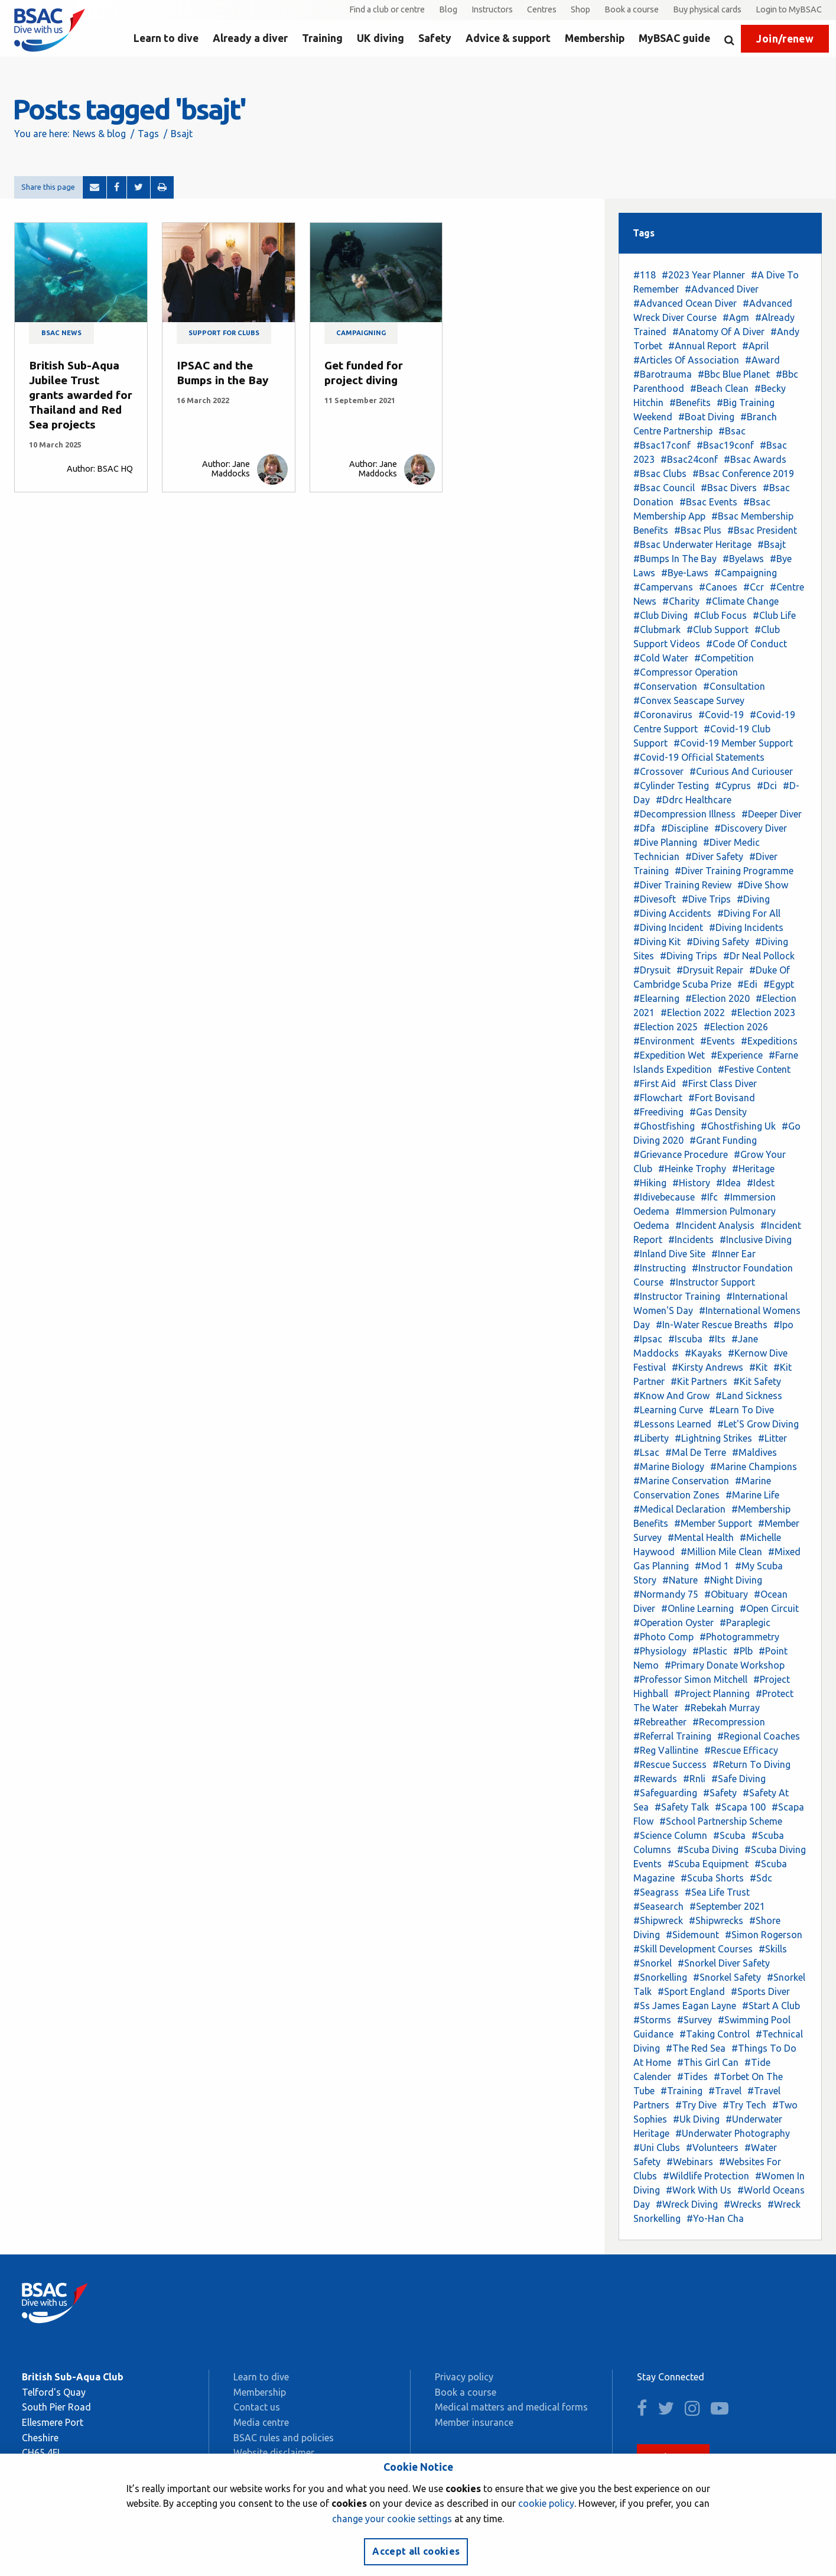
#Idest (761, 1182)
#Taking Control (714, 2034)
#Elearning (656, 998)
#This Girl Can (708, 2062)
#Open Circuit (769, 1608)
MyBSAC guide (674, 38)
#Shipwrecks (716, 1920)
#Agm (736, 317)
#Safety (720, 1792)
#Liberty (651, 1438)
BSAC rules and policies (283, 2437)
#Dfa (644, 828)
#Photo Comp (663, 1636)
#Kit (758, 1367)
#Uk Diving (696, 2119)
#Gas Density (718, 1112)
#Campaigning (745, 572)
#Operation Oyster (673, 1622)
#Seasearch (658, 1906)
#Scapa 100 (740, 1807)
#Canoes (718, 587)
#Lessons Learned (672, 1424)
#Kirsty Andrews (707, 1367)
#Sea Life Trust (717, 1892)
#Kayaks (703, 1353)
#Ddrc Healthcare (693, 799)
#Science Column (670, 1835)
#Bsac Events (708, 502)
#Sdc (761, 1878)
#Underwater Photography (732, 2133)
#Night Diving (733, 1580)
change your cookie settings (392, 2518)
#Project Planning (712, 1693)
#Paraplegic (745, 1622)
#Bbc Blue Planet (734, 374)
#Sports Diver (760, 1991)
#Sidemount (692, 1934)
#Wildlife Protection (706, 2176)
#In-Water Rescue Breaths (711, 1324)
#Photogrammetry (739, 1636)
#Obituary (726, 1594)
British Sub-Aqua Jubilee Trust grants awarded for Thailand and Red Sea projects (80, 395)
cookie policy (546, 2503)
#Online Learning (697, 1608)
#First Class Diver (719, 1083)
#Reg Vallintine (665, 1750)
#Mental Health (701, 1537)
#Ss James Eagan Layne (684, 2005)
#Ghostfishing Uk (738, 1126)
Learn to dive (166, 38)
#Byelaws (743, 558)
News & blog (99, 133)
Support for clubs (223, 332)
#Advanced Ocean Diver (685, 303)
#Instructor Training (676, 1296)
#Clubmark (657, 629)
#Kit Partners (699, 1381)
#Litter (772, 1438)
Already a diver (250, 38)
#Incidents (691, 1239)
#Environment (663, 1041)
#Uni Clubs (656, 2147)
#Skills (773, 1949)
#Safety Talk (682, 1807)
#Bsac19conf (725, 445)
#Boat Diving (706, 416)
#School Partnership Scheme (720, 1821)
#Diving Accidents (672, 913)
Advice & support (508, 38)
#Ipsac (647, 1339)
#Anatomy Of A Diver (718, 331)
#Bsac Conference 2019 (743, 473)
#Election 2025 (665, 1026)
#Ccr (753, 587)
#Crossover (658, 771)
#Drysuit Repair (709, 970)
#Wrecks (743, 2204)
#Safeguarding (665, 1792)
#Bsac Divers (729, 487)
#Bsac (732, 431)
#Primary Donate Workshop (725, 1665)
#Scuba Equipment (708, 1863)
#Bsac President (762, 530)
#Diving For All (748, 913)
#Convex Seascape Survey (688, 700)
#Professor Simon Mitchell (690, 1679)
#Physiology (660, 1651)
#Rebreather (660, 1722)
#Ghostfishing (664, 1126)
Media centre (261, 2422)
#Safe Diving (738, 1778)
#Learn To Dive (741, 1409)
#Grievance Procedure (680, 1154)
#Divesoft (654, 899)
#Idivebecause (664, 1197)
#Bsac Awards (755, 459)
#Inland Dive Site (669, 1253)
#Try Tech (744, 2105)
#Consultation (734, 686)
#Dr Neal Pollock (759, 955)
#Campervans (663, 587)
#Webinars (689, 2161)
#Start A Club (771, 2005)
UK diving (380, 38)
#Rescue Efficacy (741, 1750)
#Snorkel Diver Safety (724, 1963)
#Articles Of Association (686, 360)
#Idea (728, 1182)
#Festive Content (754, 1069)
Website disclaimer (273, 2452)
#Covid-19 (721, 714)
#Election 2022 (693, 1012)
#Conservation (665, 686)
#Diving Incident (668, 927)
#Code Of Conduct (746, 643)
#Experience (737, 1055)
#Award (762, 360)
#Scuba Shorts (712, 1878)
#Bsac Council (664, 487)
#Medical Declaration (679, 1509)
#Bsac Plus (697, 530)
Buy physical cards (707, 9)
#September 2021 (727, 1906)
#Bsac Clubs (660, 473)
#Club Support (718, 629)
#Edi (747, 984)
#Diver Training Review (682, 885)
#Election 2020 (717, 998)
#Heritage (753, 1168)
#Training (681, 2090)
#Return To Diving (752, 1764)
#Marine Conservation (681, 1480)
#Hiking (649, 1182)
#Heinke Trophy (692, 1168)
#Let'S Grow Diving (758, 1424)
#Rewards (655, 1778)
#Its (717, 1339)
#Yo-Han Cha (715, 2218)
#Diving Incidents (746, 927)
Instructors (492, 9)
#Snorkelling (660, 1977)
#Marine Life (752, 1495)
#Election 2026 (736, 1026)
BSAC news (61, 332)
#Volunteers (712, 2147)
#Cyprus (733, 785)
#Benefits (690, 402)
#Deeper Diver (771, 814)
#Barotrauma (662, 374)
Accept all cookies (416, 2551)
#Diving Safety (718, 941)
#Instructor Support (712, 1282)
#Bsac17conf (662, 445)
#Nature (680, 1580)
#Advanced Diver (722, 289)
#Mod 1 (712, 1565)
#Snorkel (652, 1963)
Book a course (631, 9)
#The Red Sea (696, 2048)
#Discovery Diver (750, 828)
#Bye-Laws (684, 572)
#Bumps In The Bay (675, 558)
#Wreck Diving (687, 2204)
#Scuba (729, 1835)
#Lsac (646, 1452)
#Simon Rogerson (763, 1934)
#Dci (767, 785)
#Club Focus (720, 615)
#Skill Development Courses (693, 1949)
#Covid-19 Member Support (733, 743)
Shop (580, 9)
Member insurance (474, 2422)
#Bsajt (771, 544)
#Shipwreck (658, 1920)
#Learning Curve (668, 1409)
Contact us (256, 2407)
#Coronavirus (662, 714)
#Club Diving (660, 615)
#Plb (743, 1651)
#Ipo (783, 1324)
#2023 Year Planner (703, 275)
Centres (542, 9)
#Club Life (774, 615)
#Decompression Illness (684, 814)
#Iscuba (685, 1339)
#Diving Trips (688, 955)
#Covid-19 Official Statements (699, 757)
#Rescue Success (670, 1764)
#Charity (681, 601)
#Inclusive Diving (756, 1239)
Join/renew (785, 38)
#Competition (724, 658)
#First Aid (654, 1083)
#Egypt (778, 984)
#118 (644, 275)
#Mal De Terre (695, 1452)
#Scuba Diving (708, 1849)
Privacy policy (464, 2376)
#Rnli (694, 1778)
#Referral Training (672, 1736)
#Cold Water (660, 658)
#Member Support (713, 1523)
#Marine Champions (753, 1466)
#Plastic (709, 1651)
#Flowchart (657, 1097)
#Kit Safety (757, 1381)
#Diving (753, 899)
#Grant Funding (723, 1140)
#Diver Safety (714, 856)
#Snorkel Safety (727, 1977)
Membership (594, 38)
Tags (148, 133)
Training (322, 38)
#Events (717, 1041)
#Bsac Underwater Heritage (692, 544)
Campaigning (361, 332)
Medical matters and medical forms (511, 2407)
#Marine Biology (668, 1466)
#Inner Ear (733, 1253)
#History (691, 1182)
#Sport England (691, 1991)
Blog (448, 9)
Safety (434, 38)
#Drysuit (652, 970)
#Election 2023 (763, 1012)
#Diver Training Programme (734, 870)
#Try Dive (696, 2105)
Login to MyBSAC (789, 9)
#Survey (694, 2019)
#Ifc (709, 1197)
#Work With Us (698, 2190)
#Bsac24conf (689, 459)
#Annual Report (702, 345)
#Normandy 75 (665, 1594)
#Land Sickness (748, 1395)
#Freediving (658, 1112)
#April (755, 345)
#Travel (724, 2090)
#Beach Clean (719, 388)
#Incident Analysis (714, 1225)
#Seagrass (656, 1892)
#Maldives (754, 1452)
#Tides (692, 2076)
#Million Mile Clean (721, 1551)
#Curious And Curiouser (741, 771)
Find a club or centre (387, 9)
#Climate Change (742, 601)
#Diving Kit (657, 941)
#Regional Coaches (758, 1736)
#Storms (652, 2019)
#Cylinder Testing (671, 785)
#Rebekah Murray (722, 1707)
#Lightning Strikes (713, 1438)
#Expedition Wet (669, 1055)
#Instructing (659, 1268)
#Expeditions (769, 1041)
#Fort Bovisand (721, 1097)
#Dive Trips (706, 899)
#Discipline (684, 828)
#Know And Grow (671, 1395)
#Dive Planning (665, 842)
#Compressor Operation (685, 672)
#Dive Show (762, 885)
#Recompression (728, 1722)
